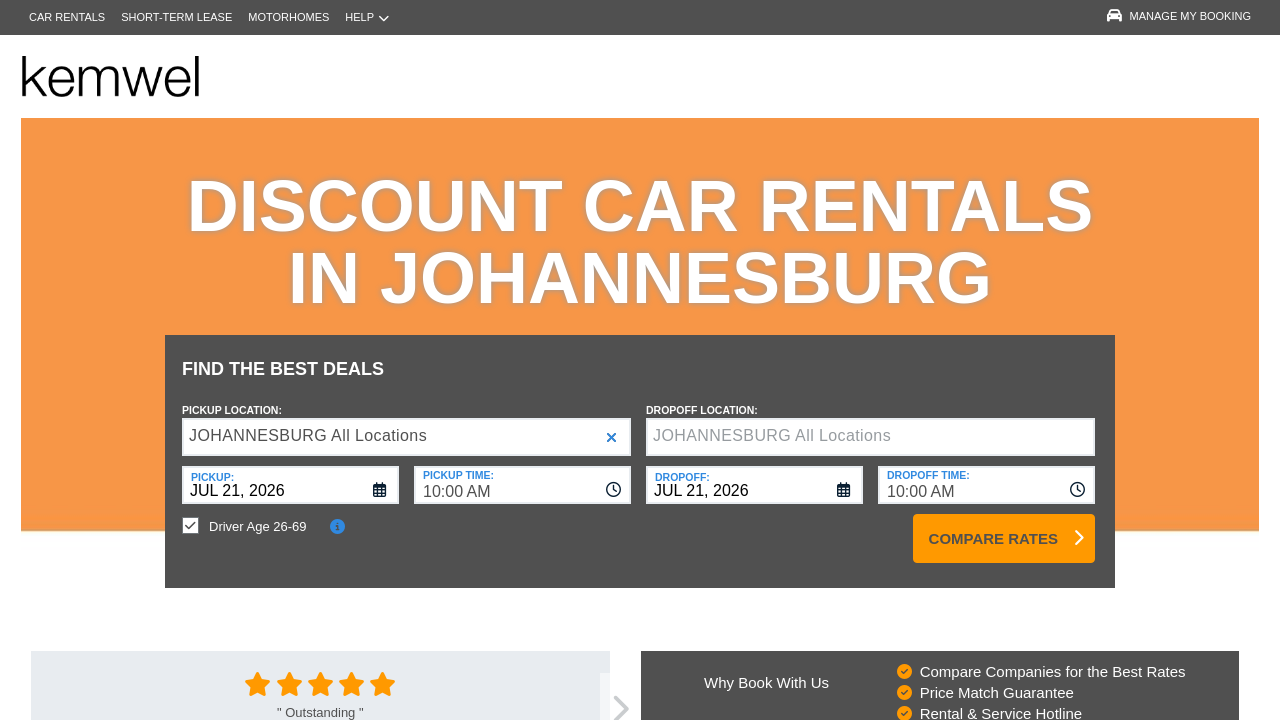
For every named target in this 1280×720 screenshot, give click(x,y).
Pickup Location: (232, 395)
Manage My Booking (1179, 16)
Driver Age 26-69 (258, 511)
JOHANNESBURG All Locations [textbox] (308, 420)
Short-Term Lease (176, 17)
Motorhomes (288, 17)
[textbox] (870, 422)
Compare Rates (993, 523)
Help (367, 17)
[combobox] (522, 470)
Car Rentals (67, 17)
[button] (611, 422)
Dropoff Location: (702, 395)
